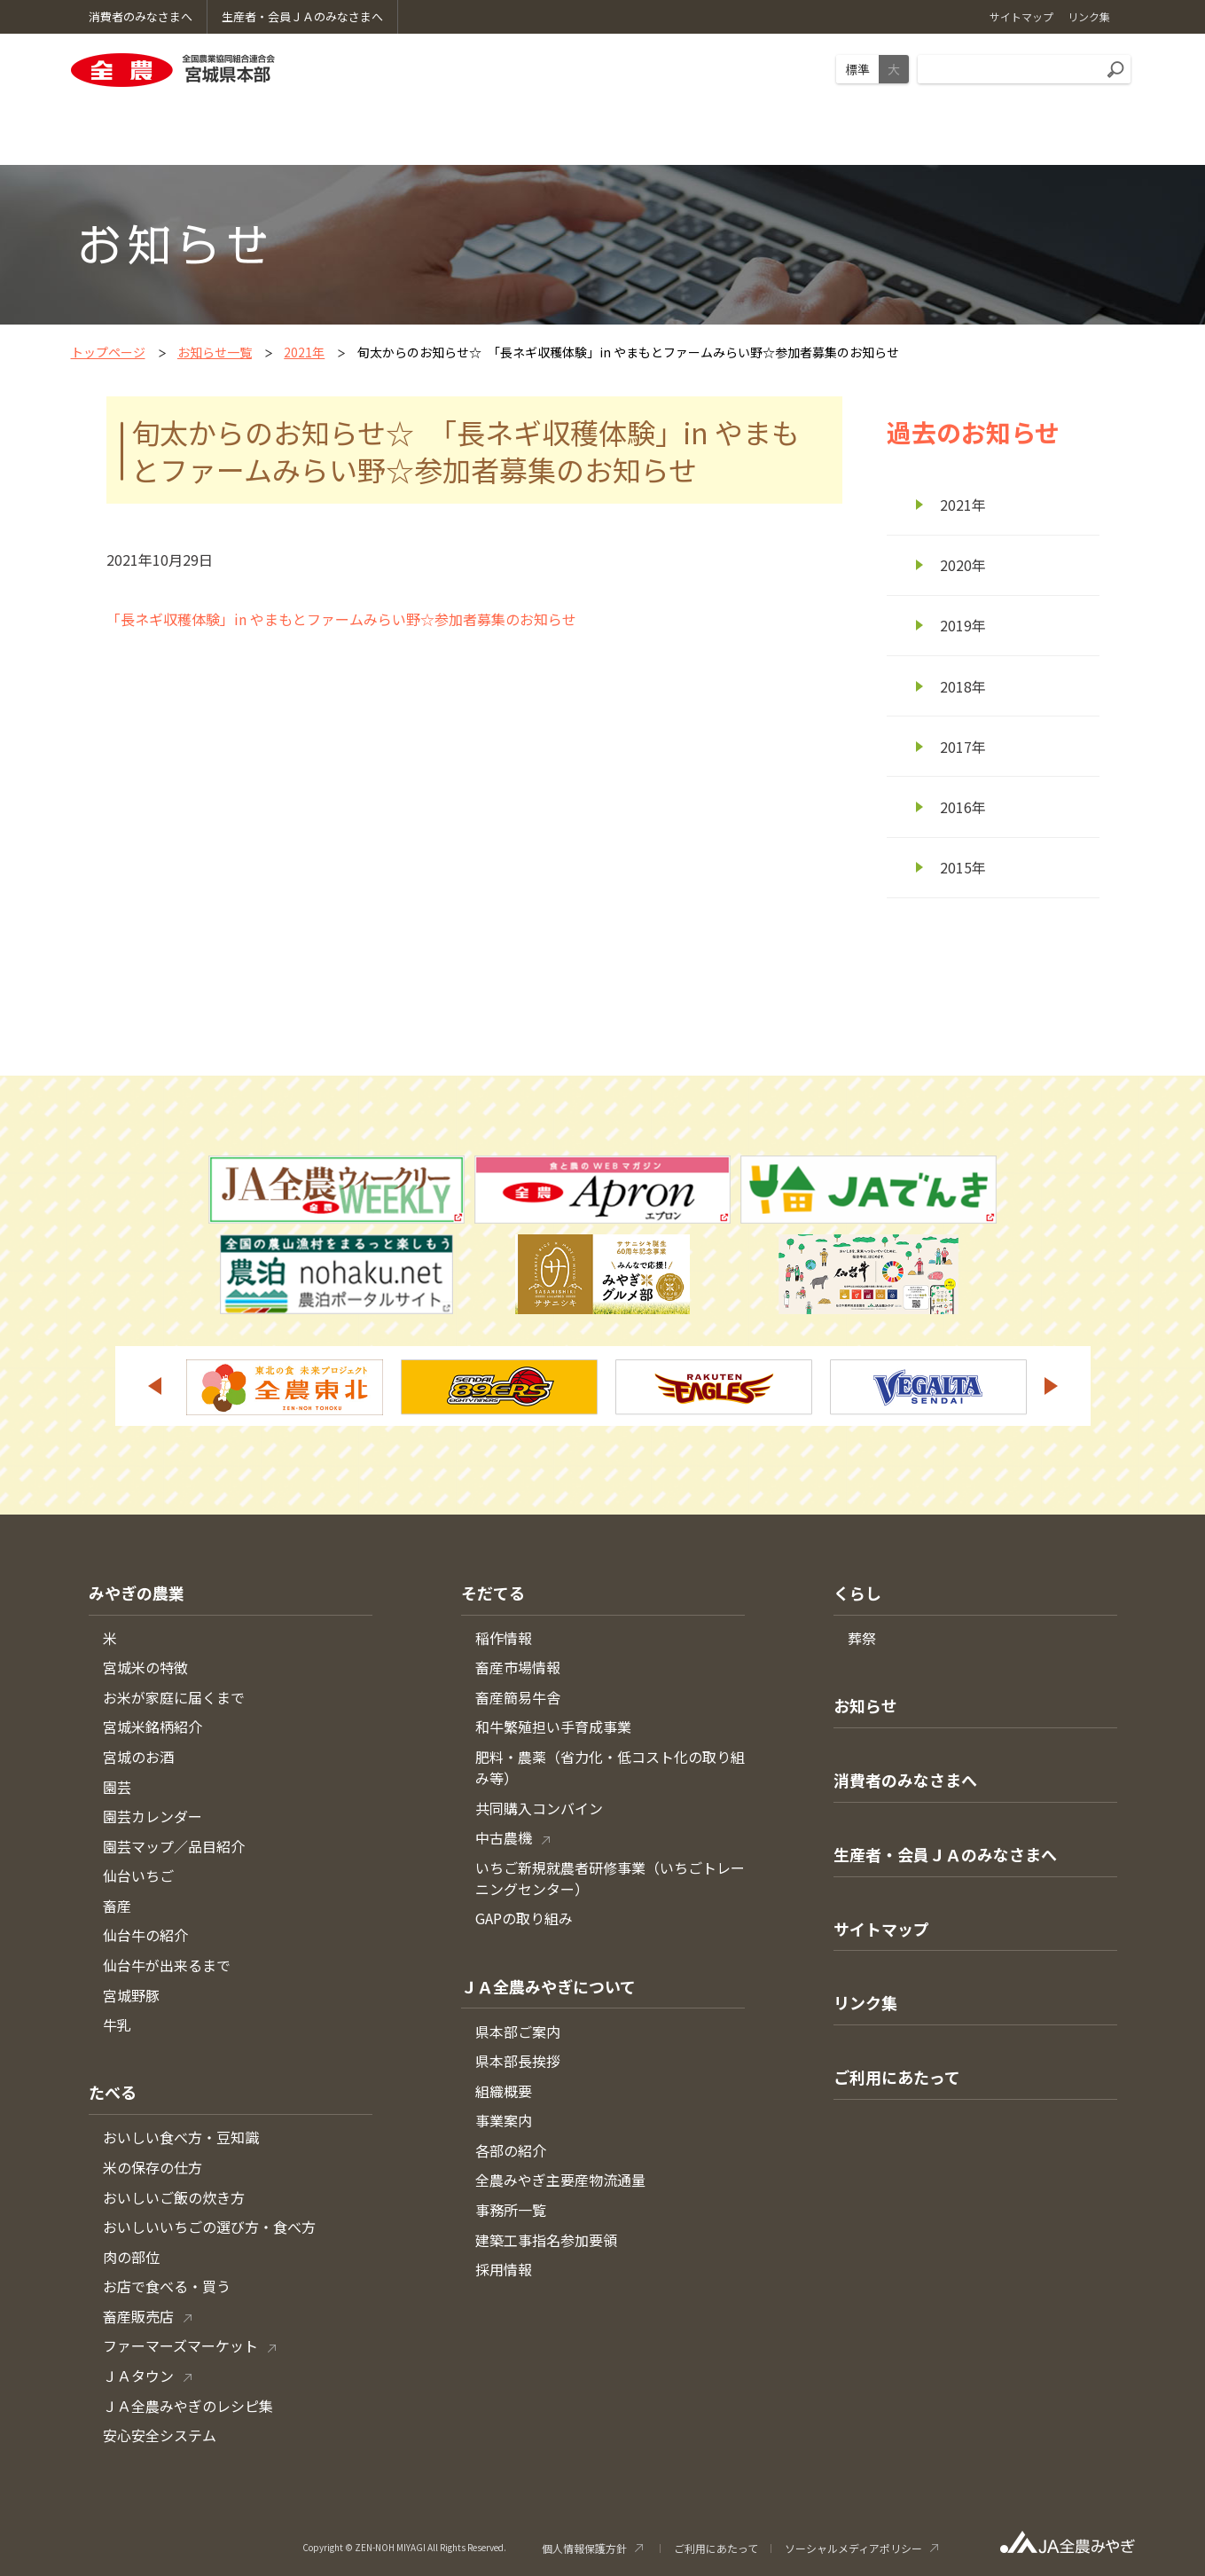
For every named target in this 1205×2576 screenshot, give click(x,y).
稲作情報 (503, 1637)
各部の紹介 (510, 2150)
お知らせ (865, 1705)
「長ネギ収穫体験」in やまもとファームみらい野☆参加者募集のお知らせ (341, 619)
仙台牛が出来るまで (167, 1965)
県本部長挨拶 (517, 2060)
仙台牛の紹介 (145, 1935)
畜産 (117, 1905)
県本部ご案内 (517, 2031)
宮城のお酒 (138, 1756)
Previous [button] (154, 1386)
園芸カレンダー (152, 1816)
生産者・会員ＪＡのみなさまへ (945, 1854)
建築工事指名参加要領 (546, 2240)
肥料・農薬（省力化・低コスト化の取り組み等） (610, 1767)
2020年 (963, 564)
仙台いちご (138, 1875)
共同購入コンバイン (539, 1808)
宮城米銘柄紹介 (152, 1726)
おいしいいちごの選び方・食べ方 (209, 2226)
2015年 (963, 867)
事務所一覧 (510, 2209)
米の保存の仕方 (152, 2167)
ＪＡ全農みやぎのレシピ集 (188, 2405)
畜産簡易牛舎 (517, 1697)
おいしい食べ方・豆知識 (181, 2137)
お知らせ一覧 (214, 352)
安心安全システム (159, 2435)
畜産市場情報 (517, 1667)
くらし (857, 1592)
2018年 (963, 686)
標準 (857, 69)
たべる (113, 2091)
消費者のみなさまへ (905, 1779)
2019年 (963, 625)
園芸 (117, 1786)
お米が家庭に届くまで (174, 1697)
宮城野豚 (131, 1995)
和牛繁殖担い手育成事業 (553, 1726)
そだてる (493, 1592)
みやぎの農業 (136, 1592)
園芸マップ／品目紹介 (174, 1846)
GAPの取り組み (524, 1918)
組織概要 (503, 2091)
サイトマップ (881, 1928)
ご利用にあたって (896, 2076)
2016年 (963, 807)
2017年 (963, 746)
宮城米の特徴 (145, 1667)
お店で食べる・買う (167, 2286)
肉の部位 (131, 2256)
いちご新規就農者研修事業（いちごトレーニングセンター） (610, 1878)
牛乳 (117, 2024)
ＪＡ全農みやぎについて (548, 1986)
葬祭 (862, 1637)
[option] (284, 1387)
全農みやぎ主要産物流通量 (560, 2179)
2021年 (304, 352)
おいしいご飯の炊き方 (174, 2197)
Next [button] (1052, 1386)
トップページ (108, 352)
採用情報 (503, 2269)
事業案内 (503, 2120)
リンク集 (865, 2002)
